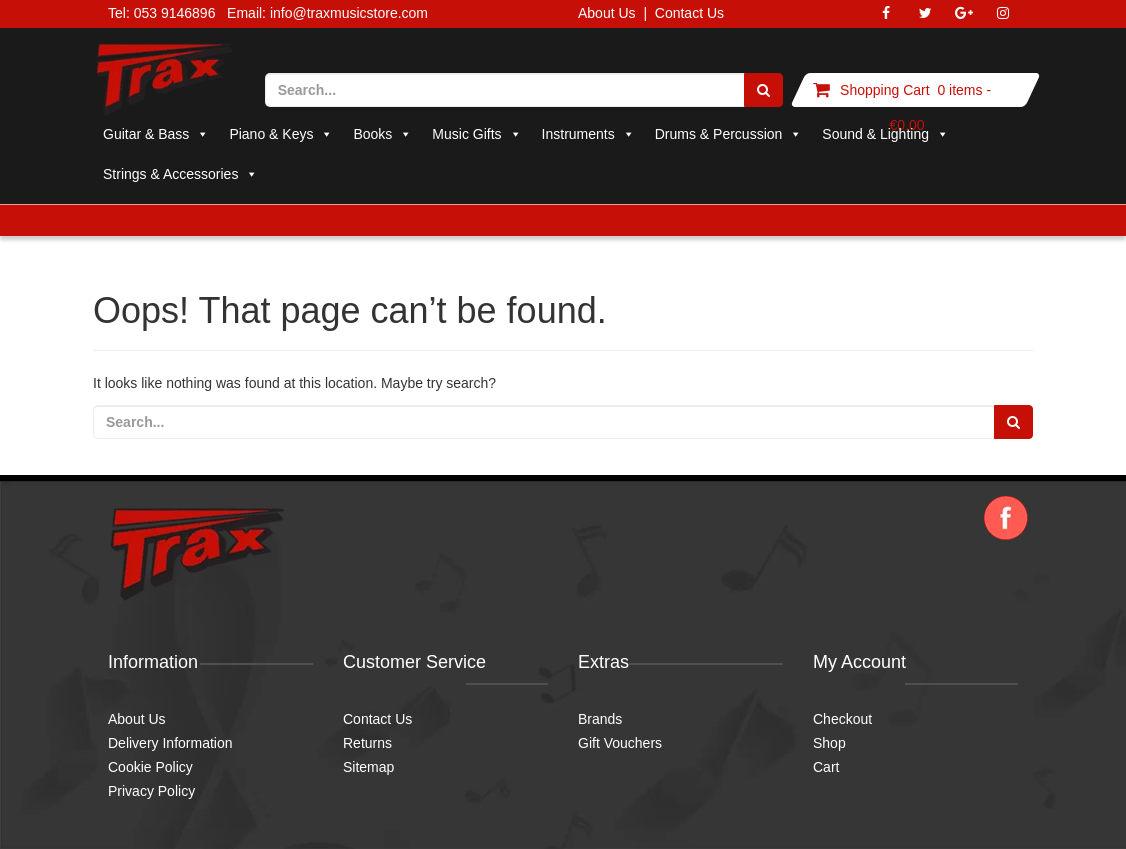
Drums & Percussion (729, 134)
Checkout (842, 719)
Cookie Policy (150, 767)
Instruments (588, 134)
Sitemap (368, 767)
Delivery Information (170, 743)
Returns (367, 743)
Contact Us (689, 13)
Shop (829, 743)
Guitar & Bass (156, 134)
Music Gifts (476, 134)
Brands (600, 719)
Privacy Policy (151, 791)
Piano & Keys (281, 134)
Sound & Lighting (885, 134)
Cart (826, 767)
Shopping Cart (885, 90)
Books (382, 134)
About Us (607, 13)
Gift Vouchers (620, 743)
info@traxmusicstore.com (349, 13)
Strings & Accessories (180, 174)
